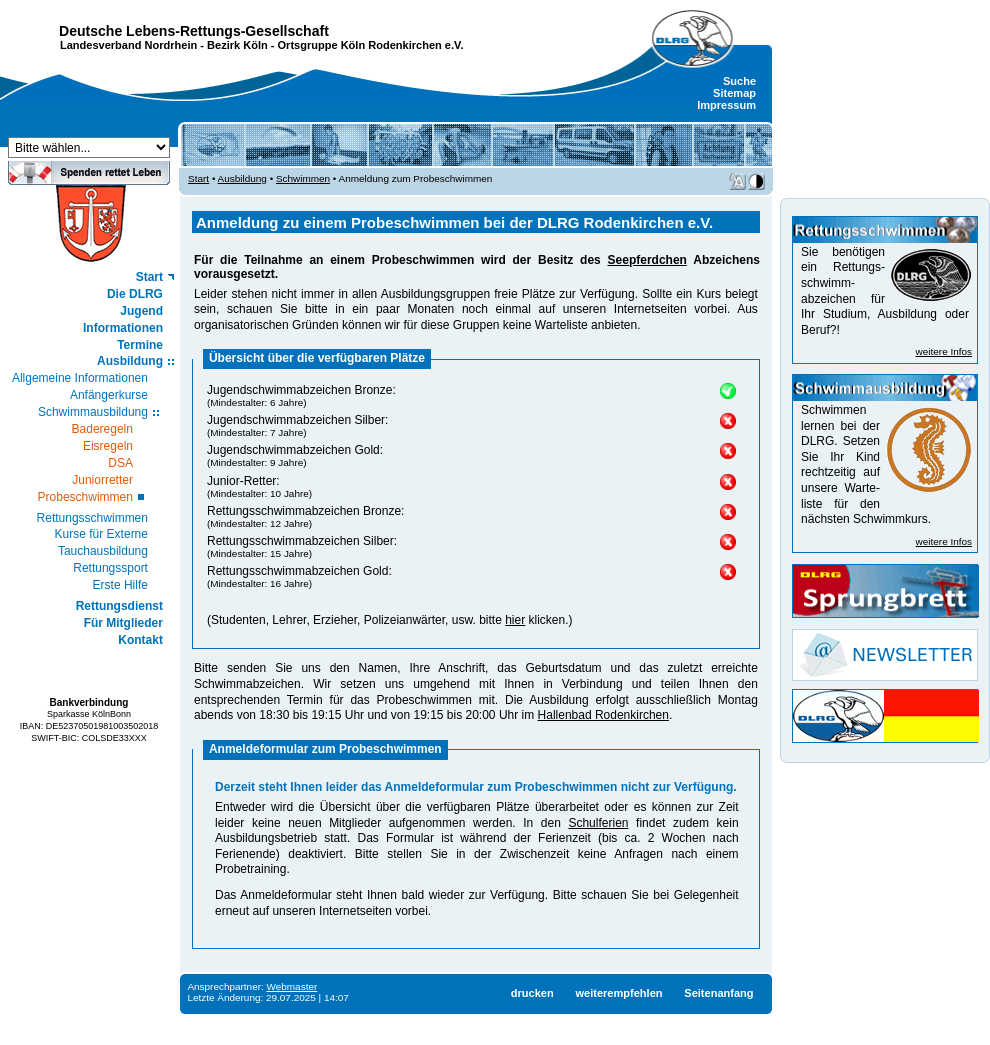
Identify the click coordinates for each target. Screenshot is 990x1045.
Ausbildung (130, 361)
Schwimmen (303, 178)
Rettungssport (110, 568)
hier (515, 620)
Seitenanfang (718, 993)
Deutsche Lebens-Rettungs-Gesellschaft (194, 31)
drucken (532, 993)
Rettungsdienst (119, 606)
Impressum (726, 105)
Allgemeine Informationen (80, 378)
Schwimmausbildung (93, 412)
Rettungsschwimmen (92, 518)
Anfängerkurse (109, 395)
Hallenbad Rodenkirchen (603, 715)
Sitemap (734, 93)
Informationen (123, 328)
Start (149, 277)
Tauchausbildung (103, 551)
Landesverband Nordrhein (128, 45)
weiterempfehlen (618, 993)
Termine (140, 345)
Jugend (141, 311)
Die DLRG (135, 294)
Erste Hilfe (120, 585)
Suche (739, 81)
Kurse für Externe (101, 534)
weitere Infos (944, 351)
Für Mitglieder (123, 623)
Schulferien (598, 823)
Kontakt (140, 640)
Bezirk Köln (237, 45)
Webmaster (292, 986)
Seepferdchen (647, 260)
